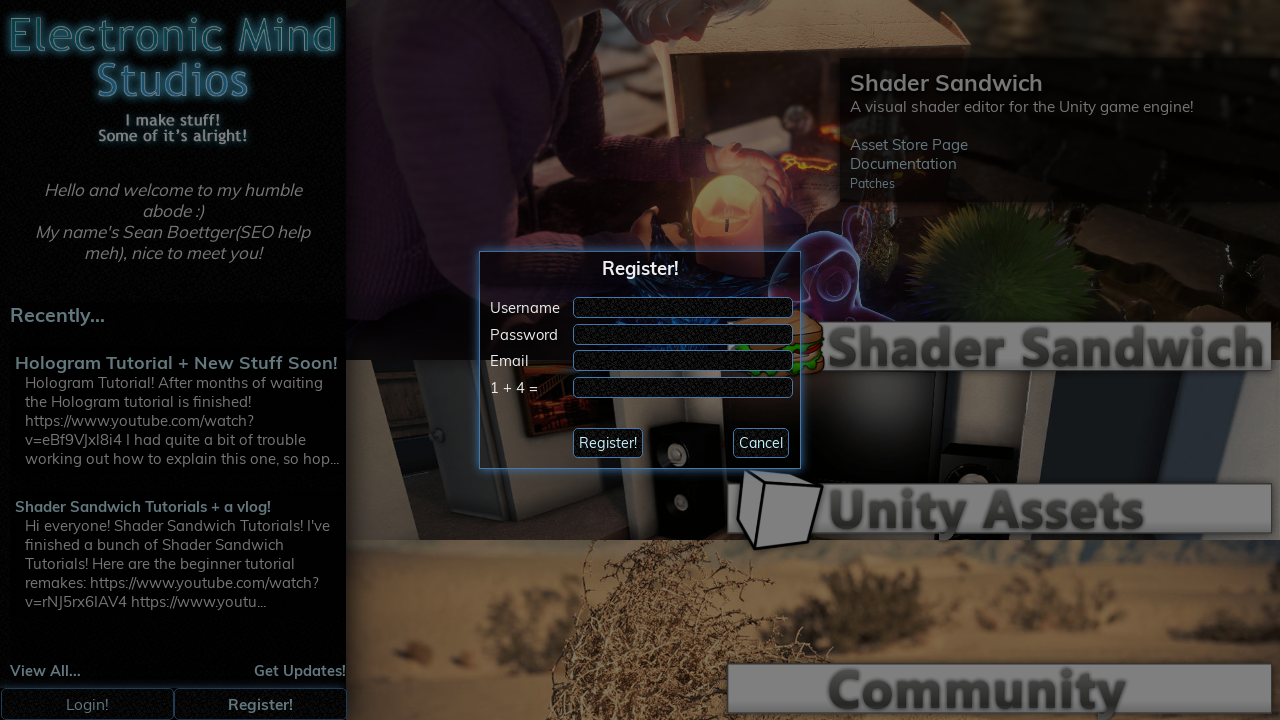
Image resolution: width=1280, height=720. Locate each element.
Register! (608, 443)
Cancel (761, 443)
